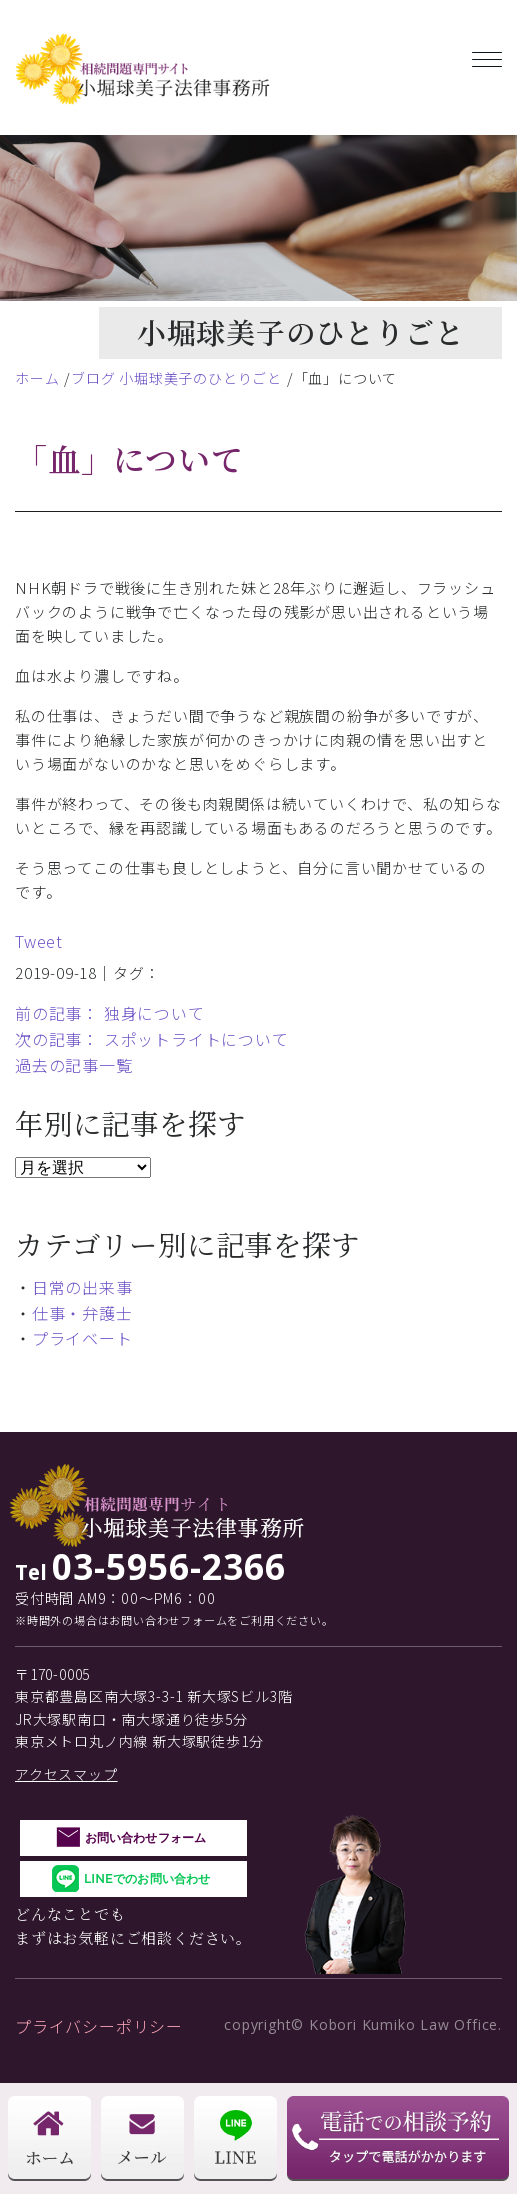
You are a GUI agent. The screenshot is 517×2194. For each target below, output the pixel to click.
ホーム (37, 378)
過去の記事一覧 (74, 1065)
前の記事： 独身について (110, 1013)
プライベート (82, 1338)
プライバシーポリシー (99, 2026)
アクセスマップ (66, 1774)
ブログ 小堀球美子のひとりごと (176, 378)
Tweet (39, 941)
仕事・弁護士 (82, 1313)
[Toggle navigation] (487, 55)
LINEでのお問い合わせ (147, 1878)
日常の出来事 (82, 1287)
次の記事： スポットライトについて (152, 1039)
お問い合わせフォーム (145, 1837)
